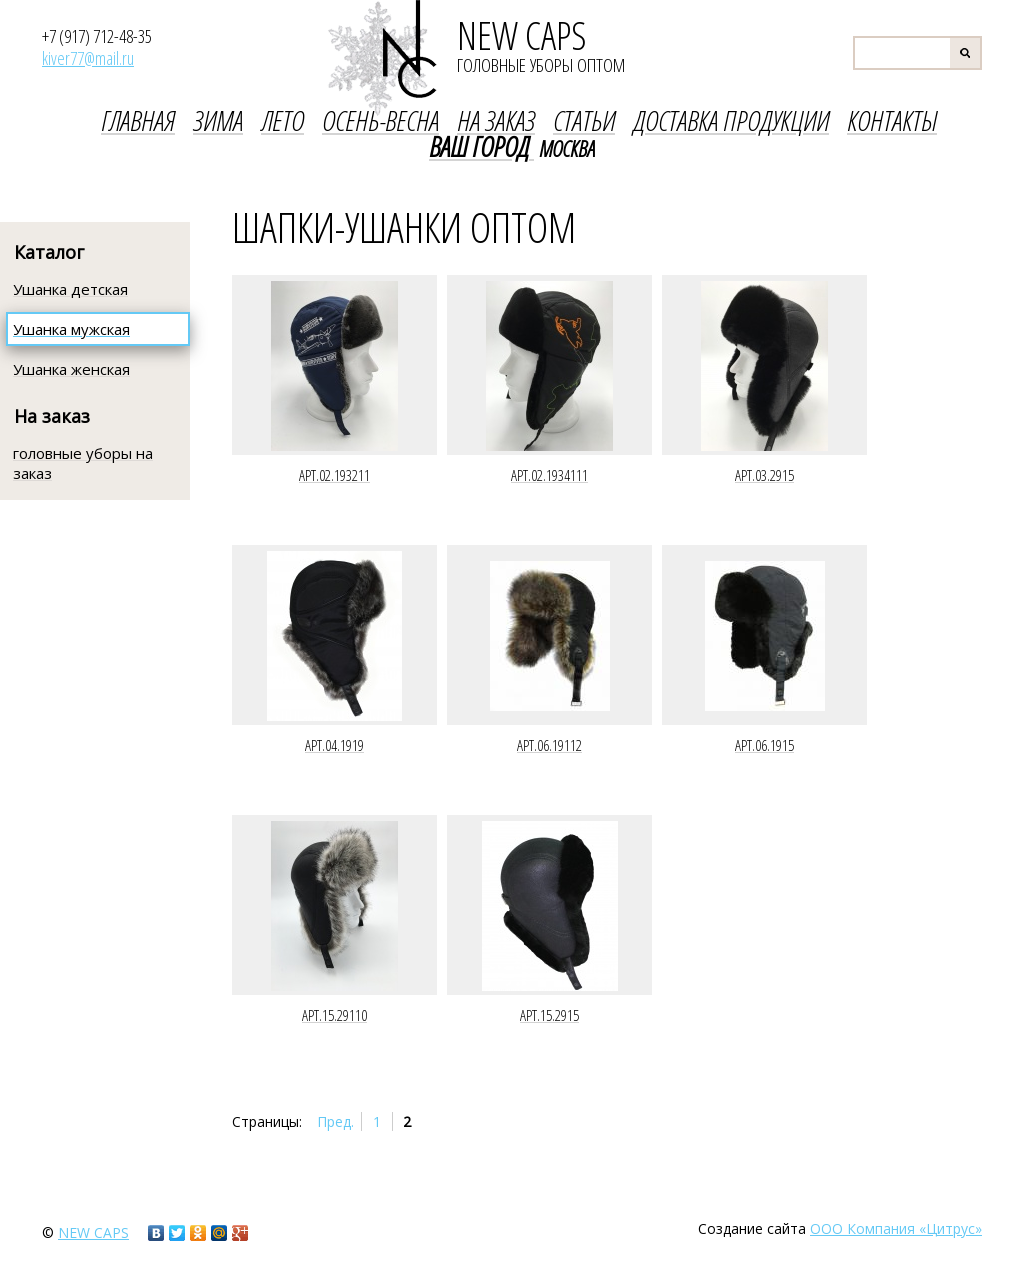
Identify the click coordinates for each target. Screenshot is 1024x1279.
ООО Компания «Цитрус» (896, 1228)
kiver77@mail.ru (88, 58)
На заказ (52, 416)
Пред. (335, 1121)
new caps (93, 1232)
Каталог (49, 252)
